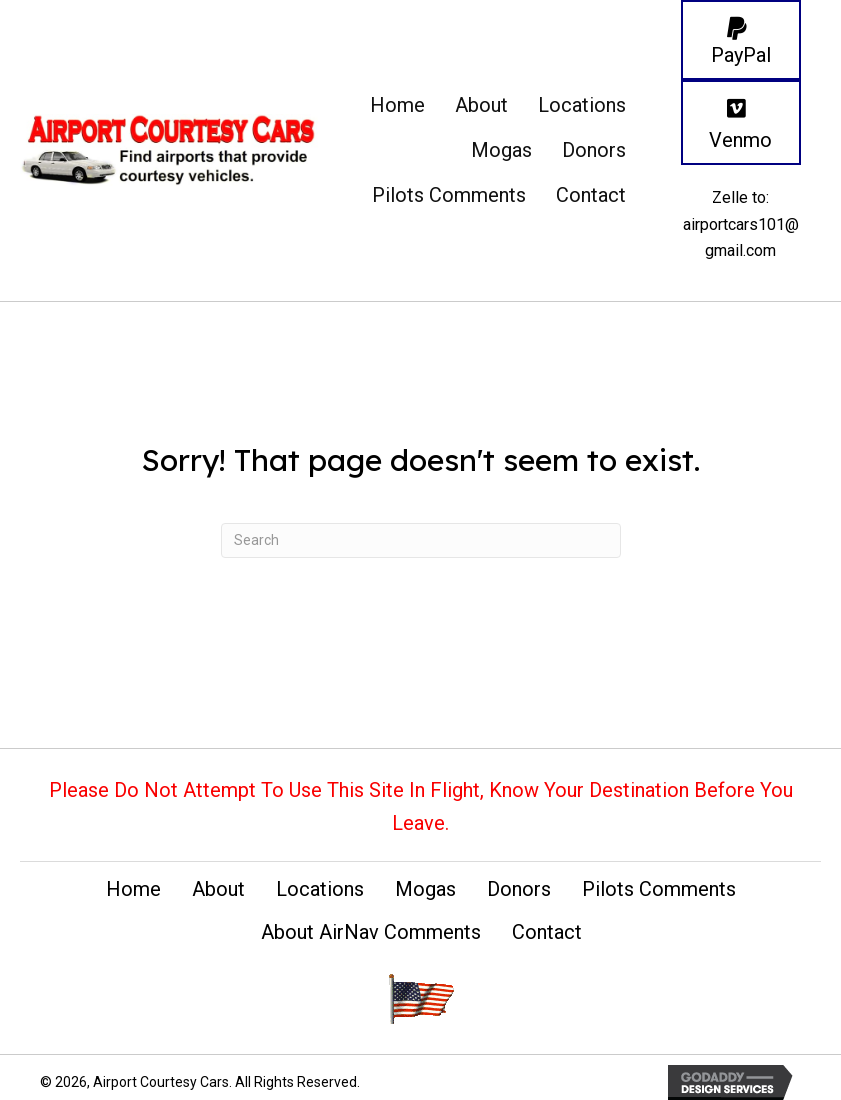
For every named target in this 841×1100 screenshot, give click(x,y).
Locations (320, 889)
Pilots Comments (659, 889)
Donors (519, 889)
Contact (547, 932)
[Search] (421, 540)
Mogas (425, 889)
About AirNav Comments (371, 932)
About (218, 889)
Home (133, 889)
